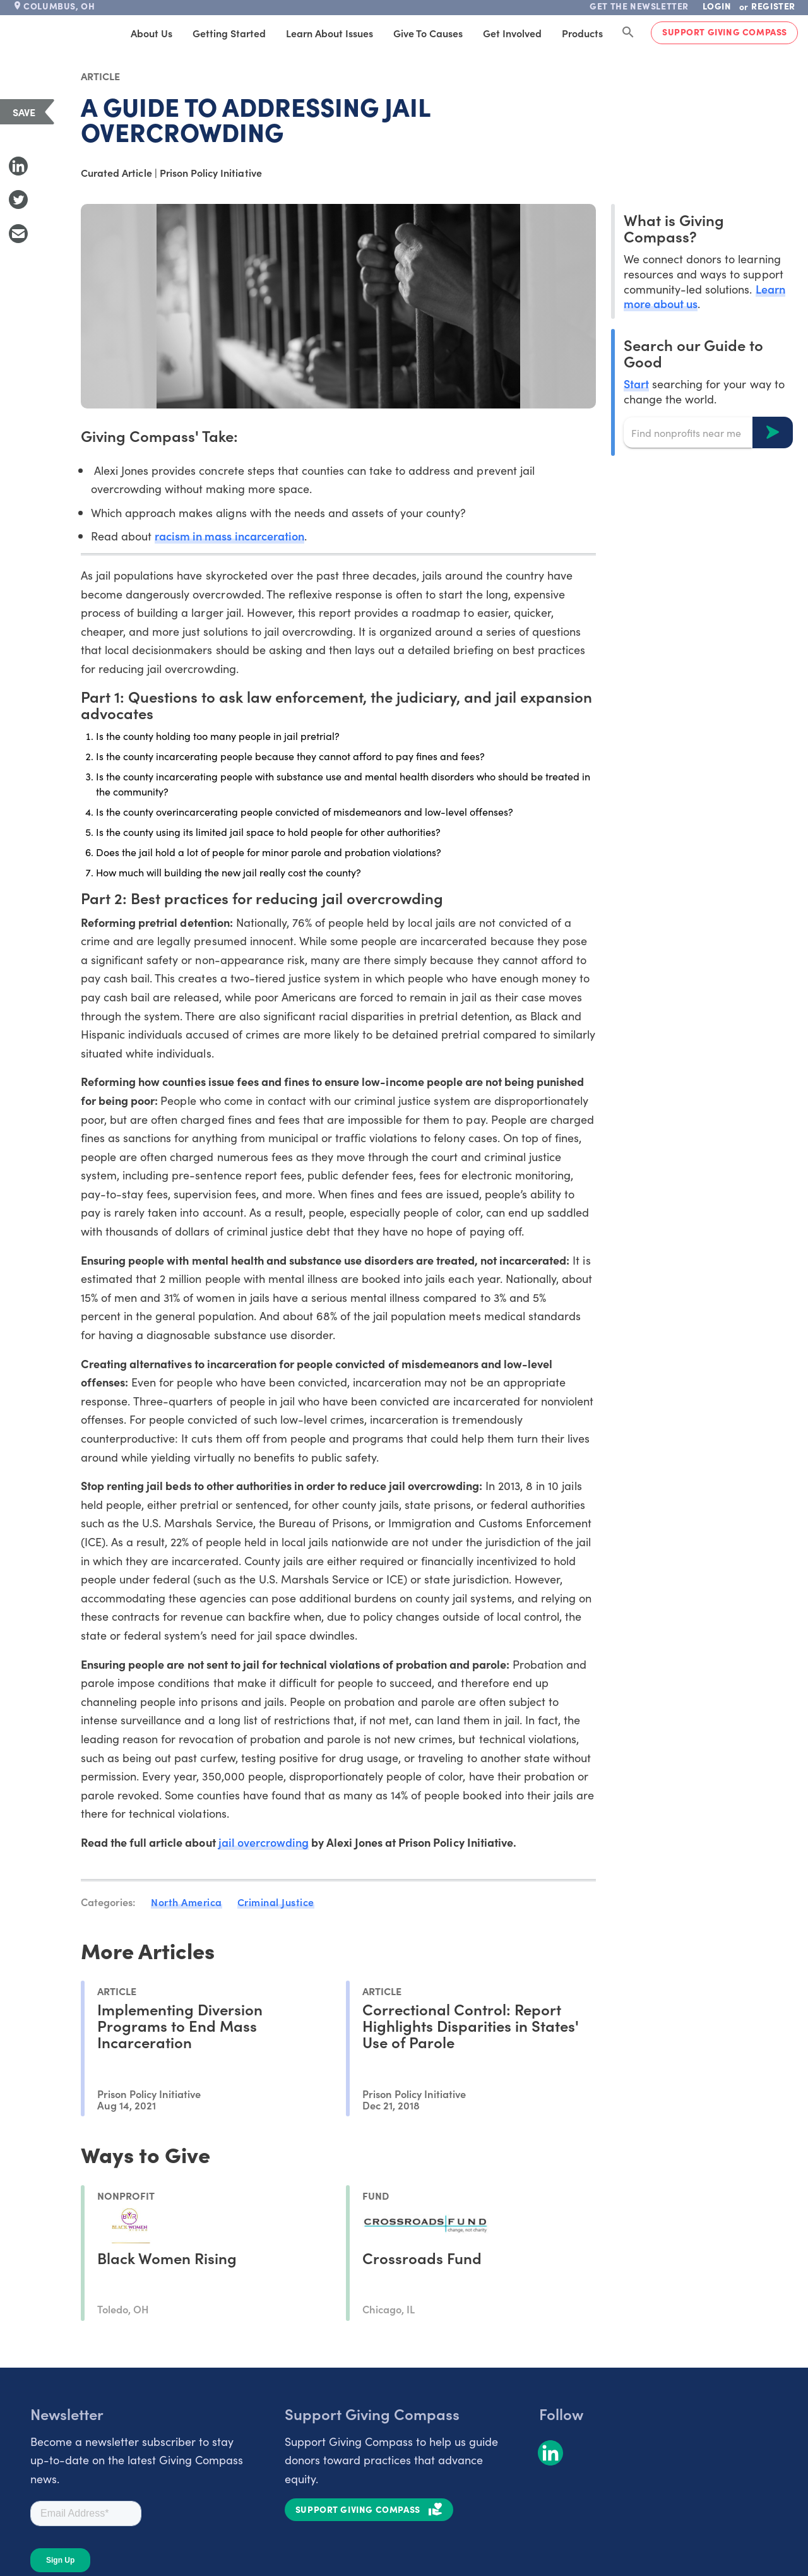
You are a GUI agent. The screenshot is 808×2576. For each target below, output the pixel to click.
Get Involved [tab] (512, 33)
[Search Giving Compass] (628, 33)
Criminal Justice (275, 1902)
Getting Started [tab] (229, 33)
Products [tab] (582, 33)
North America (186, 1902)
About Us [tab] (151, 33)
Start (636, 383)
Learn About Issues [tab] (329, 33)
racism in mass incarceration (229, 536)
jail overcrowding (263, 1842)
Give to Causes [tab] (428, 33)
